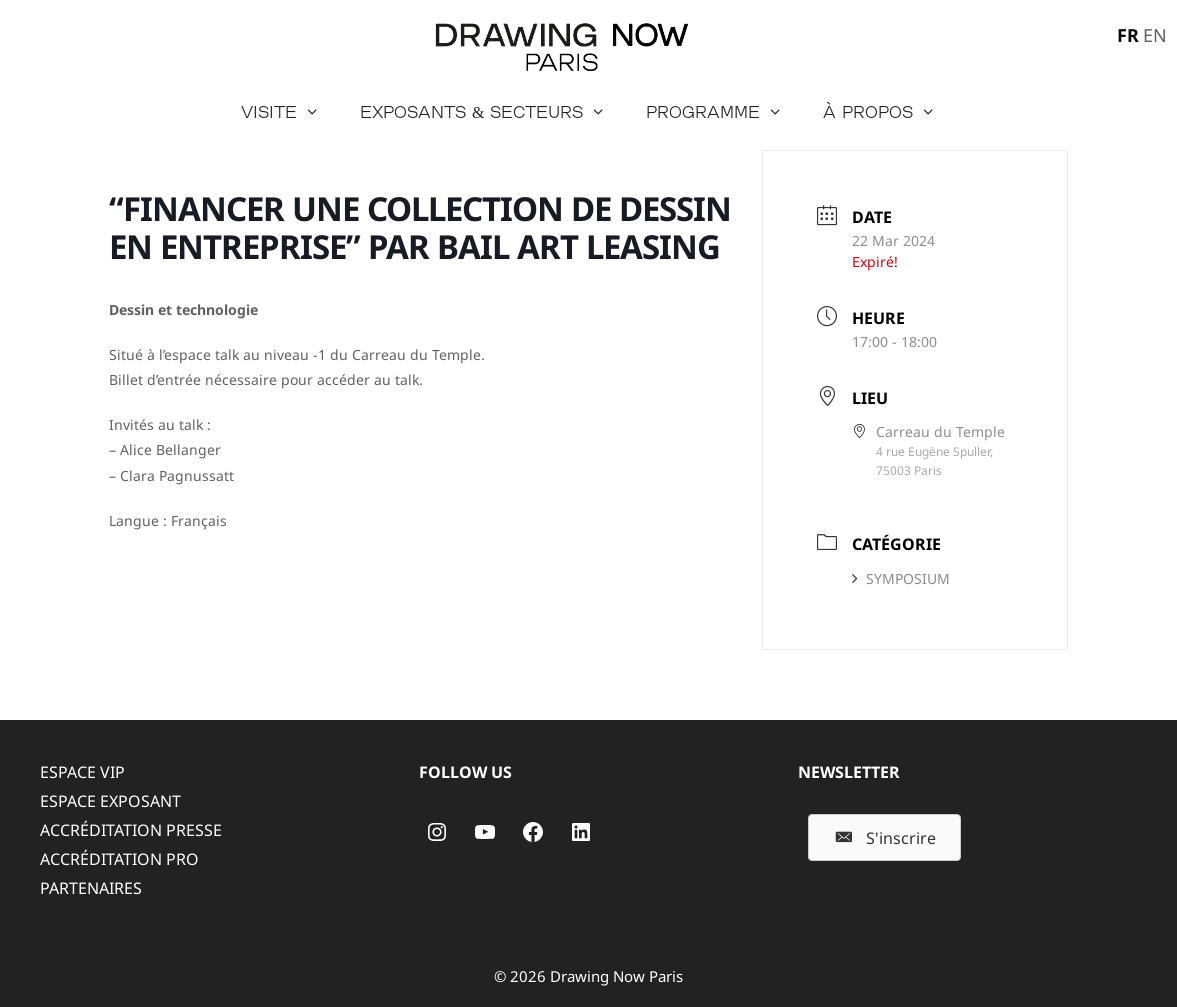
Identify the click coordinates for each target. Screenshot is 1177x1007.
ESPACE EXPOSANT (110, 801)
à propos (889, 112)
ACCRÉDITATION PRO (119, 859)
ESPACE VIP (82, 772)
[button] (884, 837)
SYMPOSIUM (901, 578)
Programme (724, 112)
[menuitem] (1126, 34)
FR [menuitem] (1128, 35)
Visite (290, 112)
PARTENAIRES (91, 888)
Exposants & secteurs (493, 112)
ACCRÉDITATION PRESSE (131, 830)
